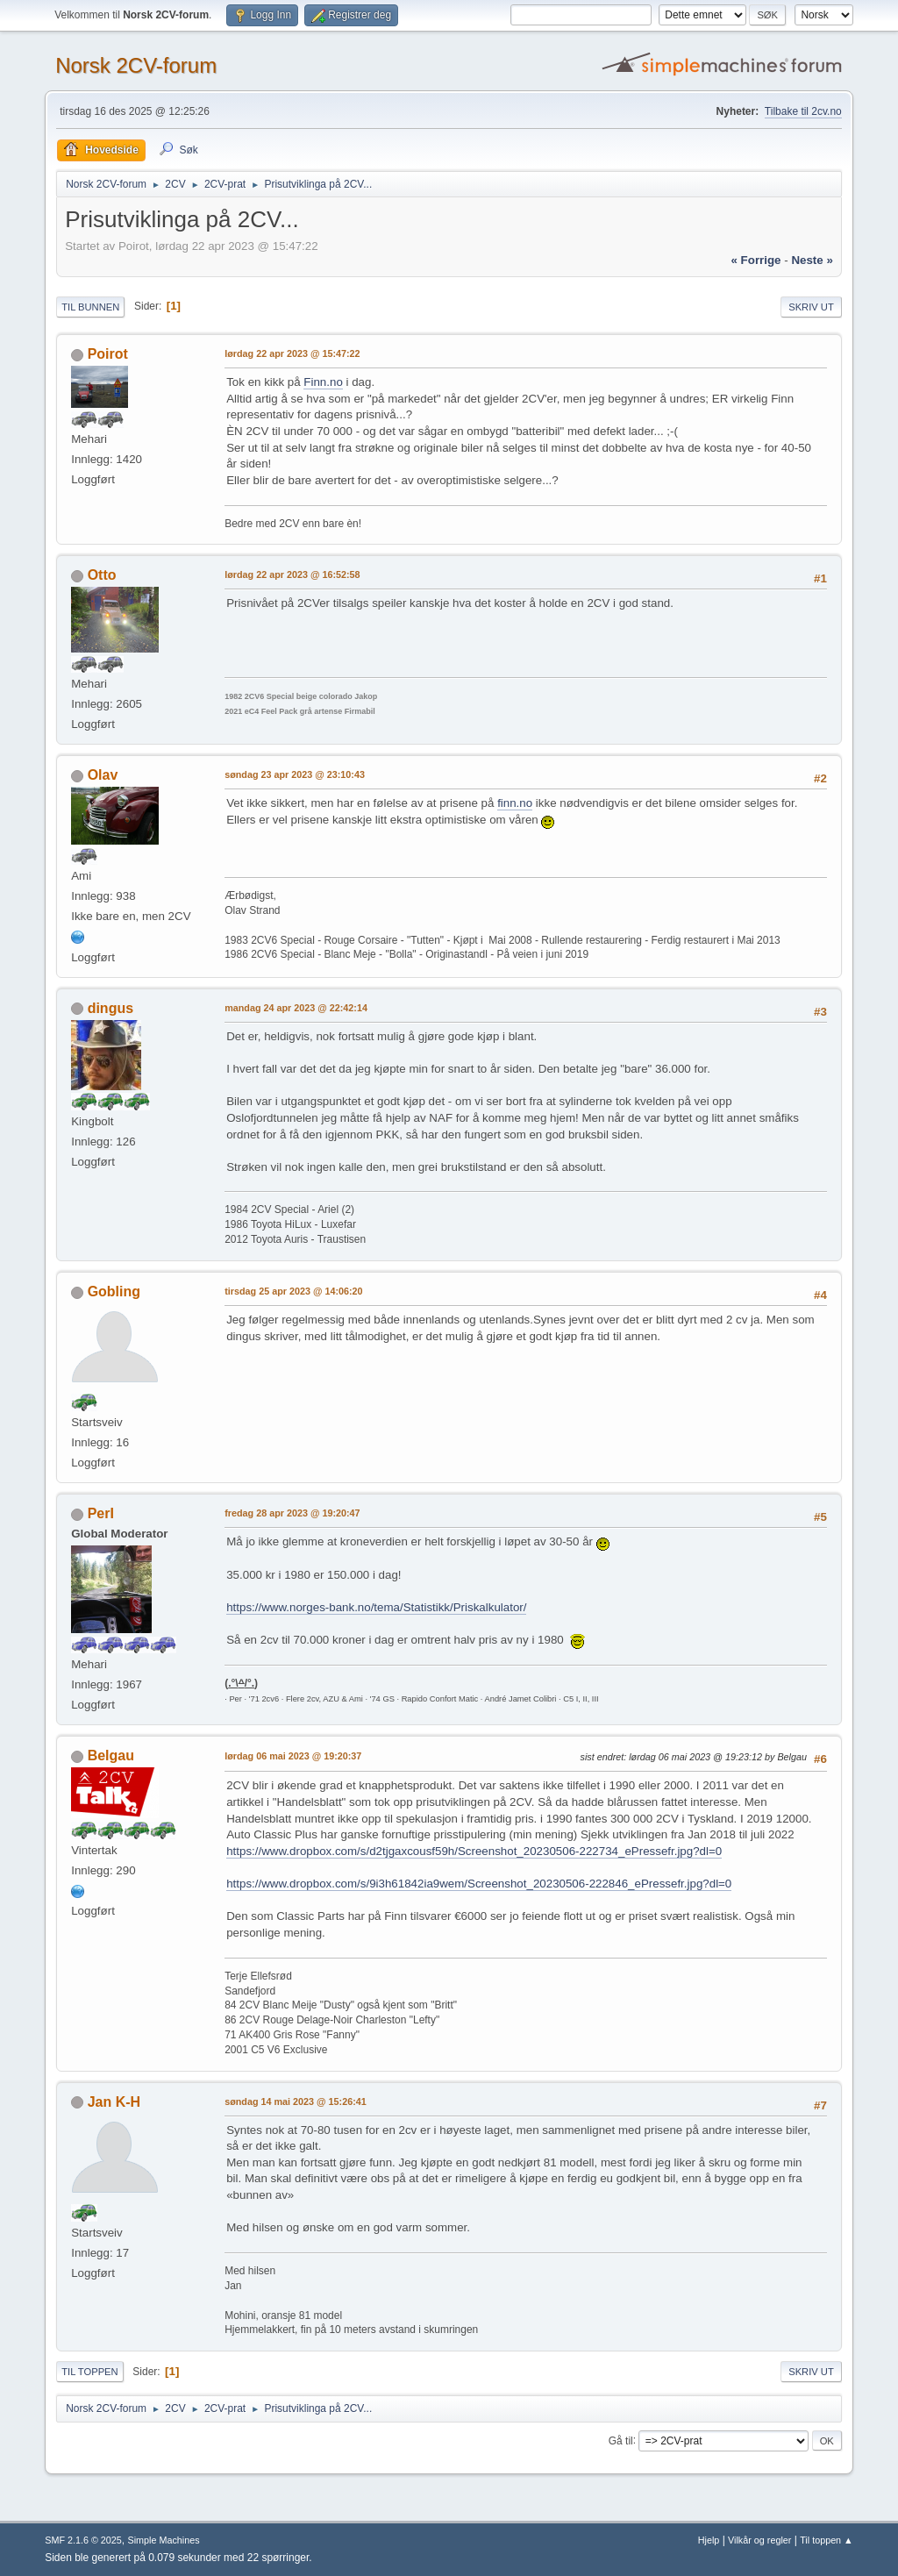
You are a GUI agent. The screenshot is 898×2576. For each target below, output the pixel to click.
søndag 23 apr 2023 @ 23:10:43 (294, 774)
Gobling (114, 1291)
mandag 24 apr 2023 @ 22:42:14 (295, 1008)
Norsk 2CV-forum (136, 65)
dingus (110, 1008)
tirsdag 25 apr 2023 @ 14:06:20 (293, 1291)
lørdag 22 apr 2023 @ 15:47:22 (292, 353)
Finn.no (322, 382)
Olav (103, 774)
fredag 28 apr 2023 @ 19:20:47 (292, 1513)
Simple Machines (164, 2540)
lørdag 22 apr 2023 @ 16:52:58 (292, 574)
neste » (811, 260)
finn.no (514, 803)
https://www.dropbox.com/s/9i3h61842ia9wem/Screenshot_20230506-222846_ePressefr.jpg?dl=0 (478, 1883)
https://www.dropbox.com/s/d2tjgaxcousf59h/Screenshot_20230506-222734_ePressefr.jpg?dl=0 (474, 1851)
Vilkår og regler (759, 2540)
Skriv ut (811, 307)
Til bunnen (90, 307)
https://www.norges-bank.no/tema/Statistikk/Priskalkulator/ (376, 1607)
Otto (102, 574)
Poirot (108, 353)
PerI (101, 1513)
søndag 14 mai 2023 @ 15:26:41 (295, 2101)
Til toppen (89, 2371)
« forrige (755, 260)
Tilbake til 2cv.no (803, 111)
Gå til (621, 2440)
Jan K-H (114, 2101)
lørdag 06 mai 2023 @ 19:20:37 (292, 1756)
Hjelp (709, 2540)
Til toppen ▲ (826, 2540)
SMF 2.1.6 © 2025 (83, 2540)
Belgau (111, 1755)
